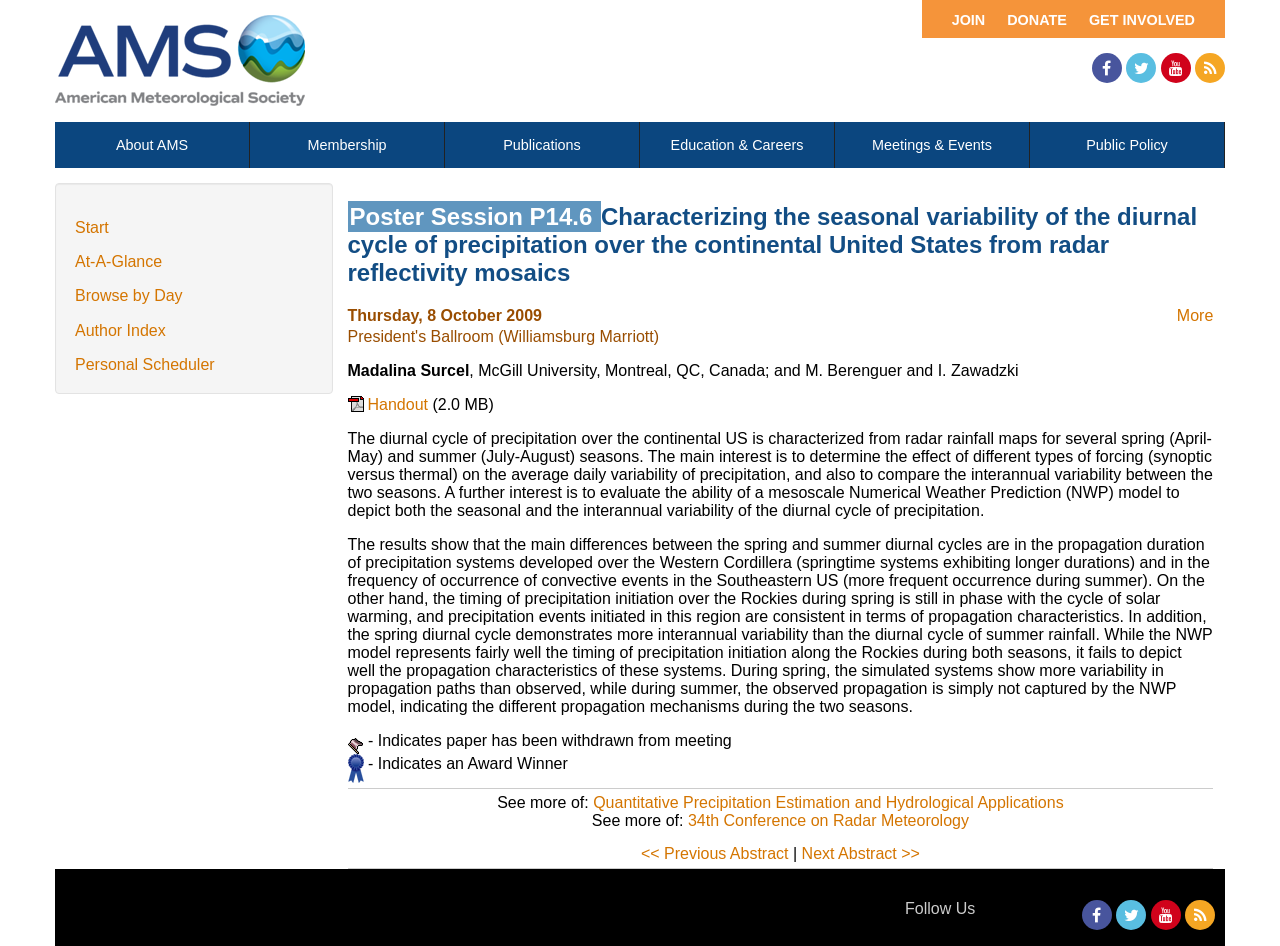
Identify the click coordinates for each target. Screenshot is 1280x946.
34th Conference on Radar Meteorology (828, 820)
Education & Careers (737, 145)
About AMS (152, 145)
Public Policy (1127, 145)
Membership (346, 145)
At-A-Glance (118, 261)
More (1195, 315)
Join (969, 20)
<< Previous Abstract (715, 853)
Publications (542, 145)
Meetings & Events (932, 145)
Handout (400, 404)
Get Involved (1142, 20)
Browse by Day (129, 295)
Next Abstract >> (861, 853)
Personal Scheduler (145, 364)
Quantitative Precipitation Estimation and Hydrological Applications (828, 802)
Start (92, 227)
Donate (1037, 20)
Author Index (120, 330)
